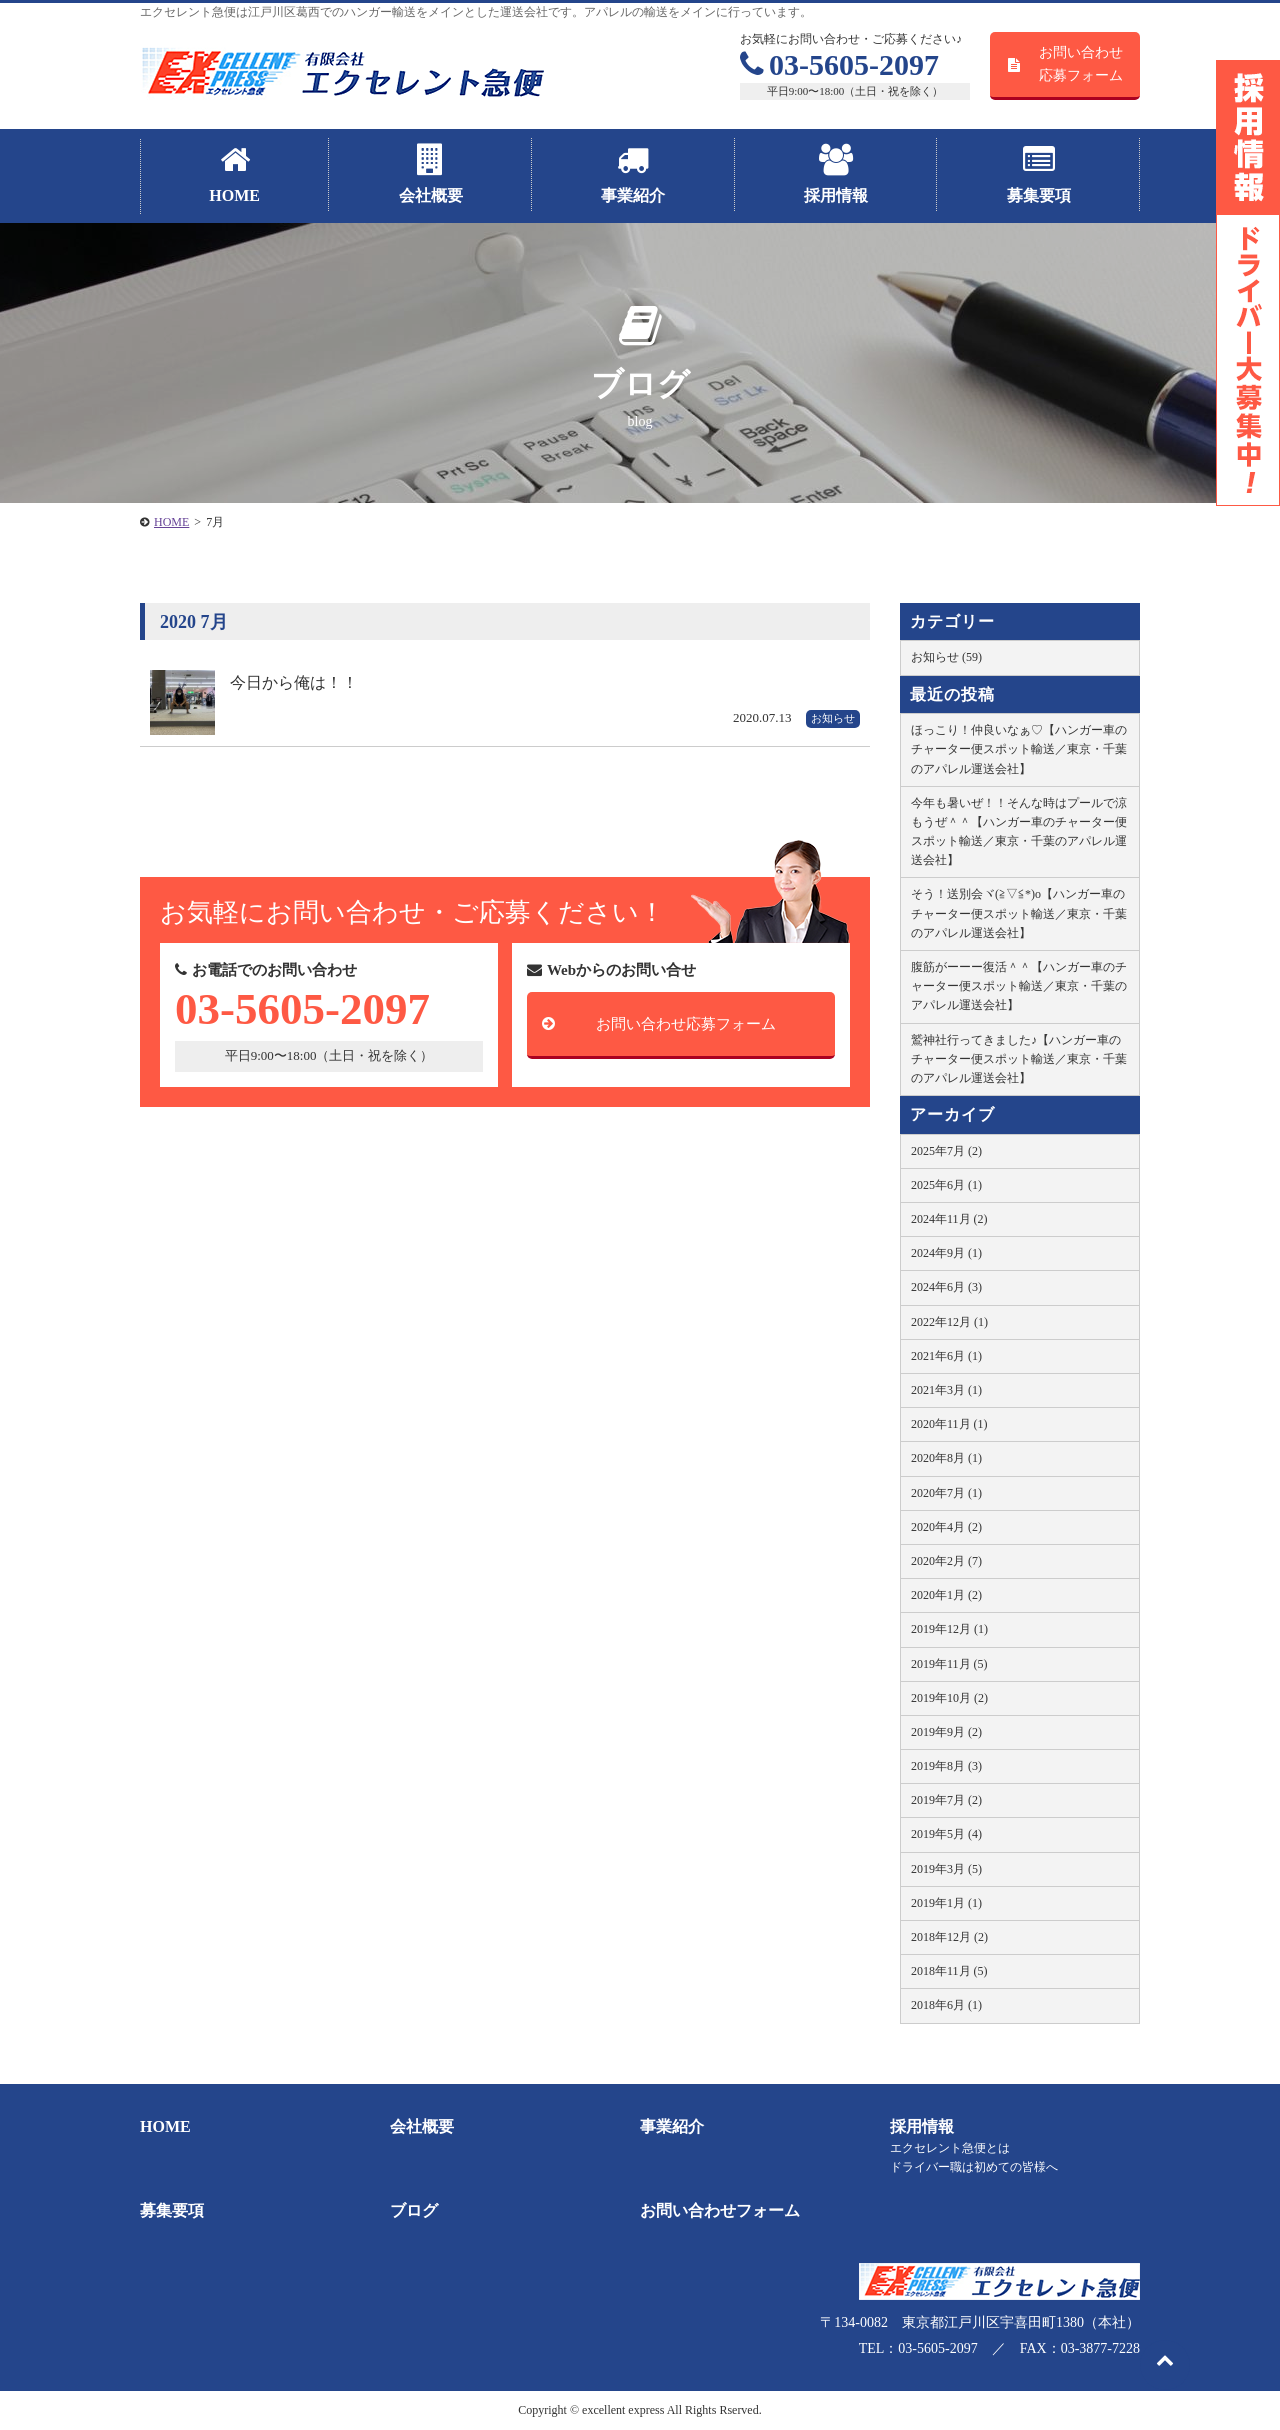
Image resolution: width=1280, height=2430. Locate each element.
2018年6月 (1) (946, 2005)
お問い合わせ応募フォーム (1081, 63)
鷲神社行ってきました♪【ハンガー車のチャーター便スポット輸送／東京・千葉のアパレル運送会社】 (1019, 1059)
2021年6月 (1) (946, 1356)
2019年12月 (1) (949, 1629)
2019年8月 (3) (946, 1766)
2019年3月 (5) (946, 1869)
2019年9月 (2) (946, 1732)
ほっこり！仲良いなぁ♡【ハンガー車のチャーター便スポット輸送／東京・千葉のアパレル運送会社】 (1019, 749)
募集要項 (172, 2210)
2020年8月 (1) (946, 1458)
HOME (165, 2126)
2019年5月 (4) (946, 1834)
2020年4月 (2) (946, 1527)
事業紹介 (672, 2126)
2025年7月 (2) (946, 1151)
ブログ (414, 2210)
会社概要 (422, 2126)
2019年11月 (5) (949, 1664)
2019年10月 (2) (949, 1698)
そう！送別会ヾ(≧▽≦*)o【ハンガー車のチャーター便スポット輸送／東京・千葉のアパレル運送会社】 (1019, 913)
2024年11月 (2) (949, 1219)
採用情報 (922, 2126)
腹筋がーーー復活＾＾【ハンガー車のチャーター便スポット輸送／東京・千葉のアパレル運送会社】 (1019, 986)
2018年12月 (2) (949, 1937)
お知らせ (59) (946, 657)
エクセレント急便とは (950, 2148)
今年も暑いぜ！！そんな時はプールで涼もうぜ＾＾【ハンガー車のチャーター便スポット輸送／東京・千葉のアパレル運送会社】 (1019, 832)
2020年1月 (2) (946, 1595)
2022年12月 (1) (949, 1322)
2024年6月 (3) (946, 1287)
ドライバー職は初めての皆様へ (974, 2167)
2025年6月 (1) (946, 1185)
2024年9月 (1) (946, 1253)
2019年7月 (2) (946, 1800)
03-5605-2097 (839, 64)
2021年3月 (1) (946, 1390)
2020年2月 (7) (946, 1561)
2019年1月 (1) (946, 1903)
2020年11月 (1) (949, 1424)
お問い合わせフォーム (720, 2210)
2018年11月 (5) (949, 1971)
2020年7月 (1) (946, 1493)
